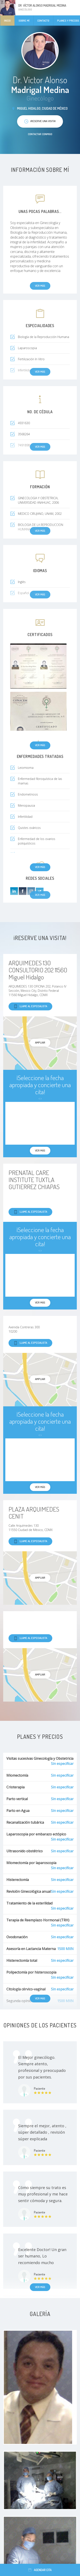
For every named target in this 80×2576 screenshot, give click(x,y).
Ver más (40, 745)
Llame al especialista (30, 1006)
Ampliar (40, 1042)
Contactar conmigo (40, 134)
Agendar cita (40, 2570)
